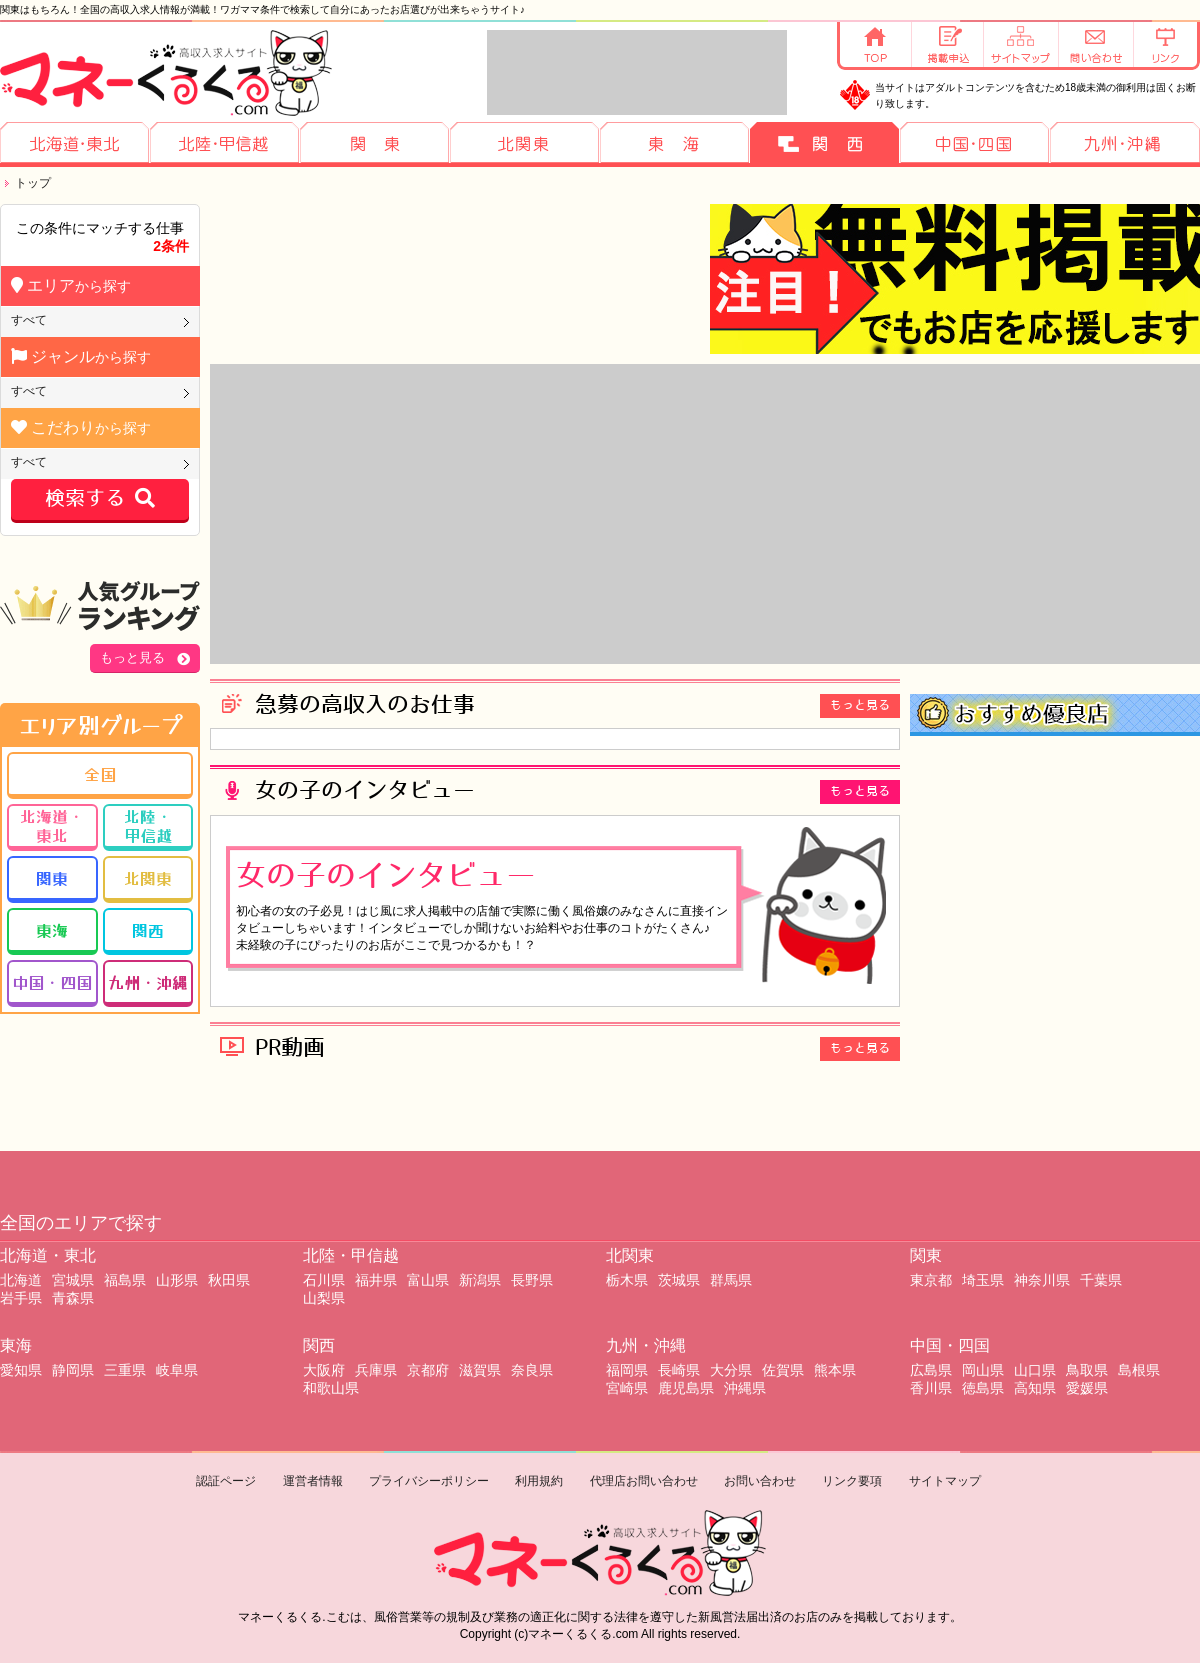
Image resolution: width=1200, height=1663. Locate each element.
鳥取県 (1087, 1370)
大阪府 (324, 1370)
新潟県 (480, 1280)
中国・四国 (52, 982)
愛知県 (21, 1370)
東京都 (931, 1280)
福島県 (125, 1280)
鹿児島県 (686, 1388)
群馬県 (731, 1280)
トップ (33, 183)
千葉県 (1101, 1280)
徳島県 (983, 1388)
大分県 (731, 1370)
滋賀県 (480, 1370)
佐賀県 (783, 1370)
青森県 (73, 1298)
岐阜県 (177, 1370)
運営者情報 (313, 1481)
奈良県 (532, 1370)
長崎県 (679, 1370)
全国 (100, 774)
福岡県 (627, 1370)
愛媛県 (1087, 1388)
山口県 (1035, 1370)
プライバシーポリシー (429, 1481)
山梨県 (324, 1298)
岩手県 (21, 1298)
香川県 (931, 1388)
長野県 (532, 1280)
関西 (148, 930)
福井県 (376, 1280)
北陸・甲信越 (148, 825)
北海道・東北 (52, 825)
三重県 (125, 1370)
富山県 (428, 1280)
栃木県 (627, 1280)
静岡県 (73, 1370)
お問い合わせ (760, 1481)
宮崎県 (627, 1388)
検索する (100, 499)
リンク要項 (852, 1481)
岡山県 (983, 1370)
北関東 (148, 878)
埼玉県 (983, 1280)
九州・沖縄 (148, 982)
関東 (52, 878)
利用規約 (539, 1481)
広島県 (931, 1370)
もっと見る (132, 657)
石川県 (324, 1280)
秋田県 (229, 1280)
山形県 (177, 1280)
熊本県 (835, 1370)
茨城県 (679, 1280)
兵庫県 (376, 1370)
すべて (29, 320)
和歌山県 (331, 1388)
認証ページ (226, 1481)
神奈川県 (1042, 1280)
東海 (52, 930)
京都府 (428, 1370)
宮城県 (73, 1280)
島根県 (1139, 1370)
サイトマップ (945, 1481)
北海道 (21, 1280)
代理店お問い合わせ (644, 1481)
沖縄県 (745, 1388)
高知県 (1035, 1388)
